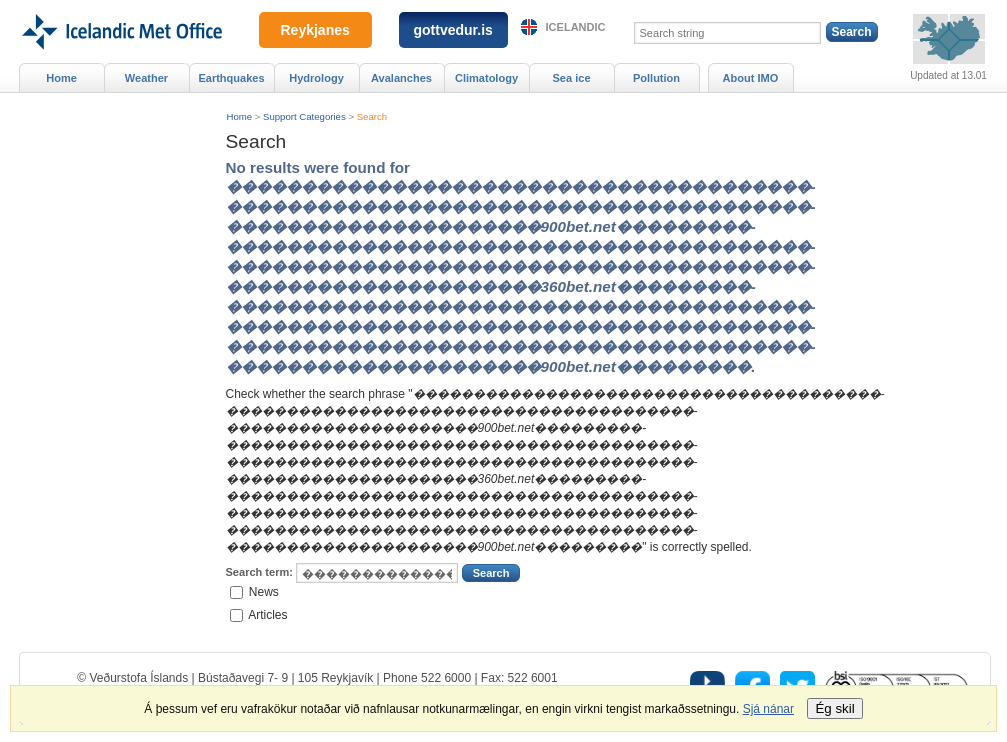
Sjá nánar (768, 709)
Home (240, 116)
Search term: (259, 572)
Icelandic (576, 27)
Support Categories (304, 116)
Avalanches (401, 78)
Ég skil (834, 708)
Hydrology (316, 78)
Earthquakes (231, 78)
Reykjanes (315, 30)
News (264, 592)
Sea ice (571, 78)
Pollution (656, 78)
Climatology (486, 78)
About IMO (751, 78)
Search (372, 116)
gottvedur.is (453, 30)
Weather (146, 78)
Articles (267, 614)
